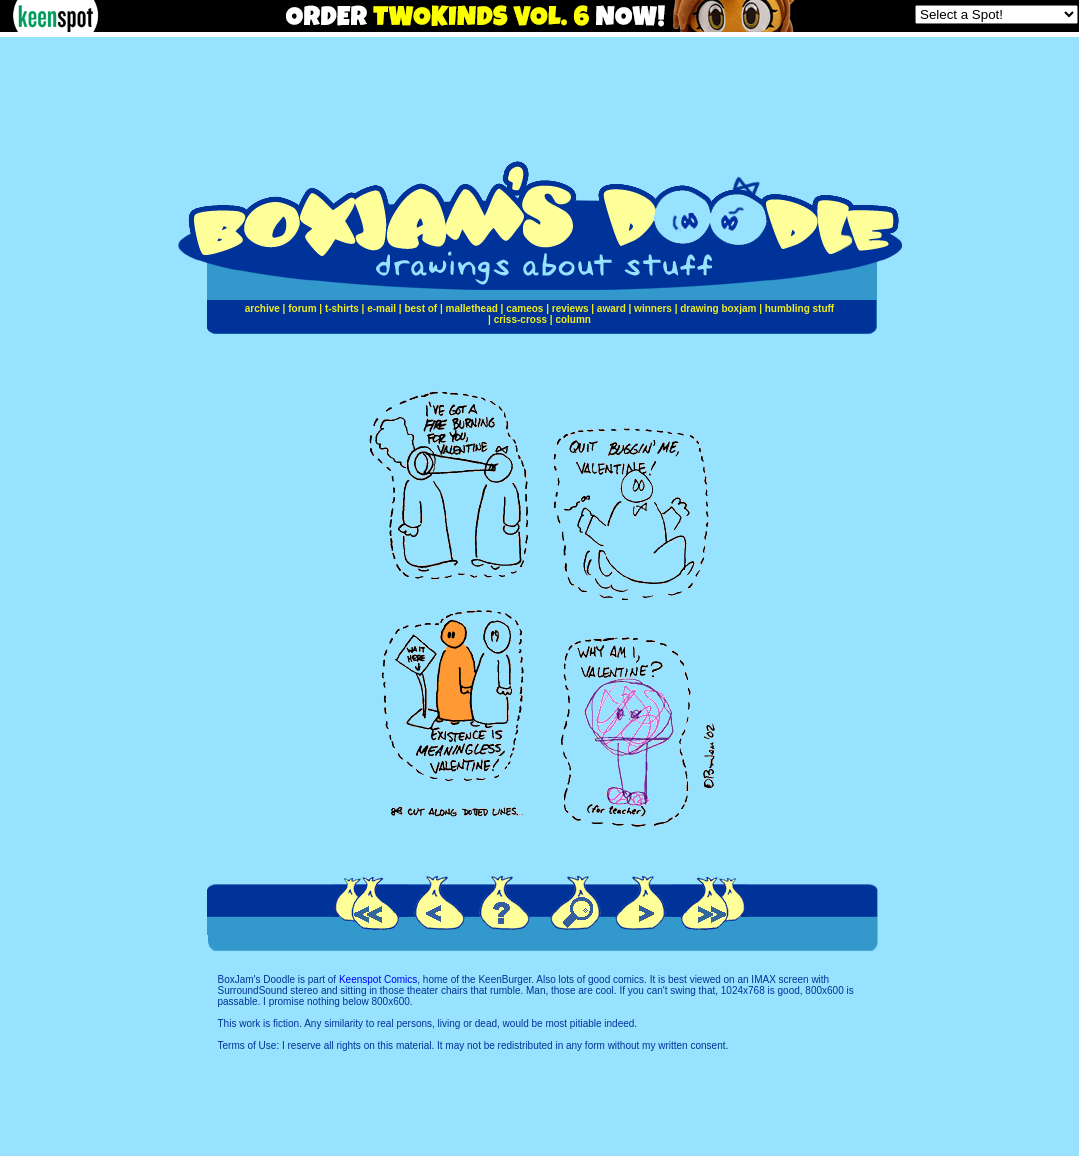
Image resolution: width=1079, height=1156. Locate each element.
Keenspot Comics (378, 979)
